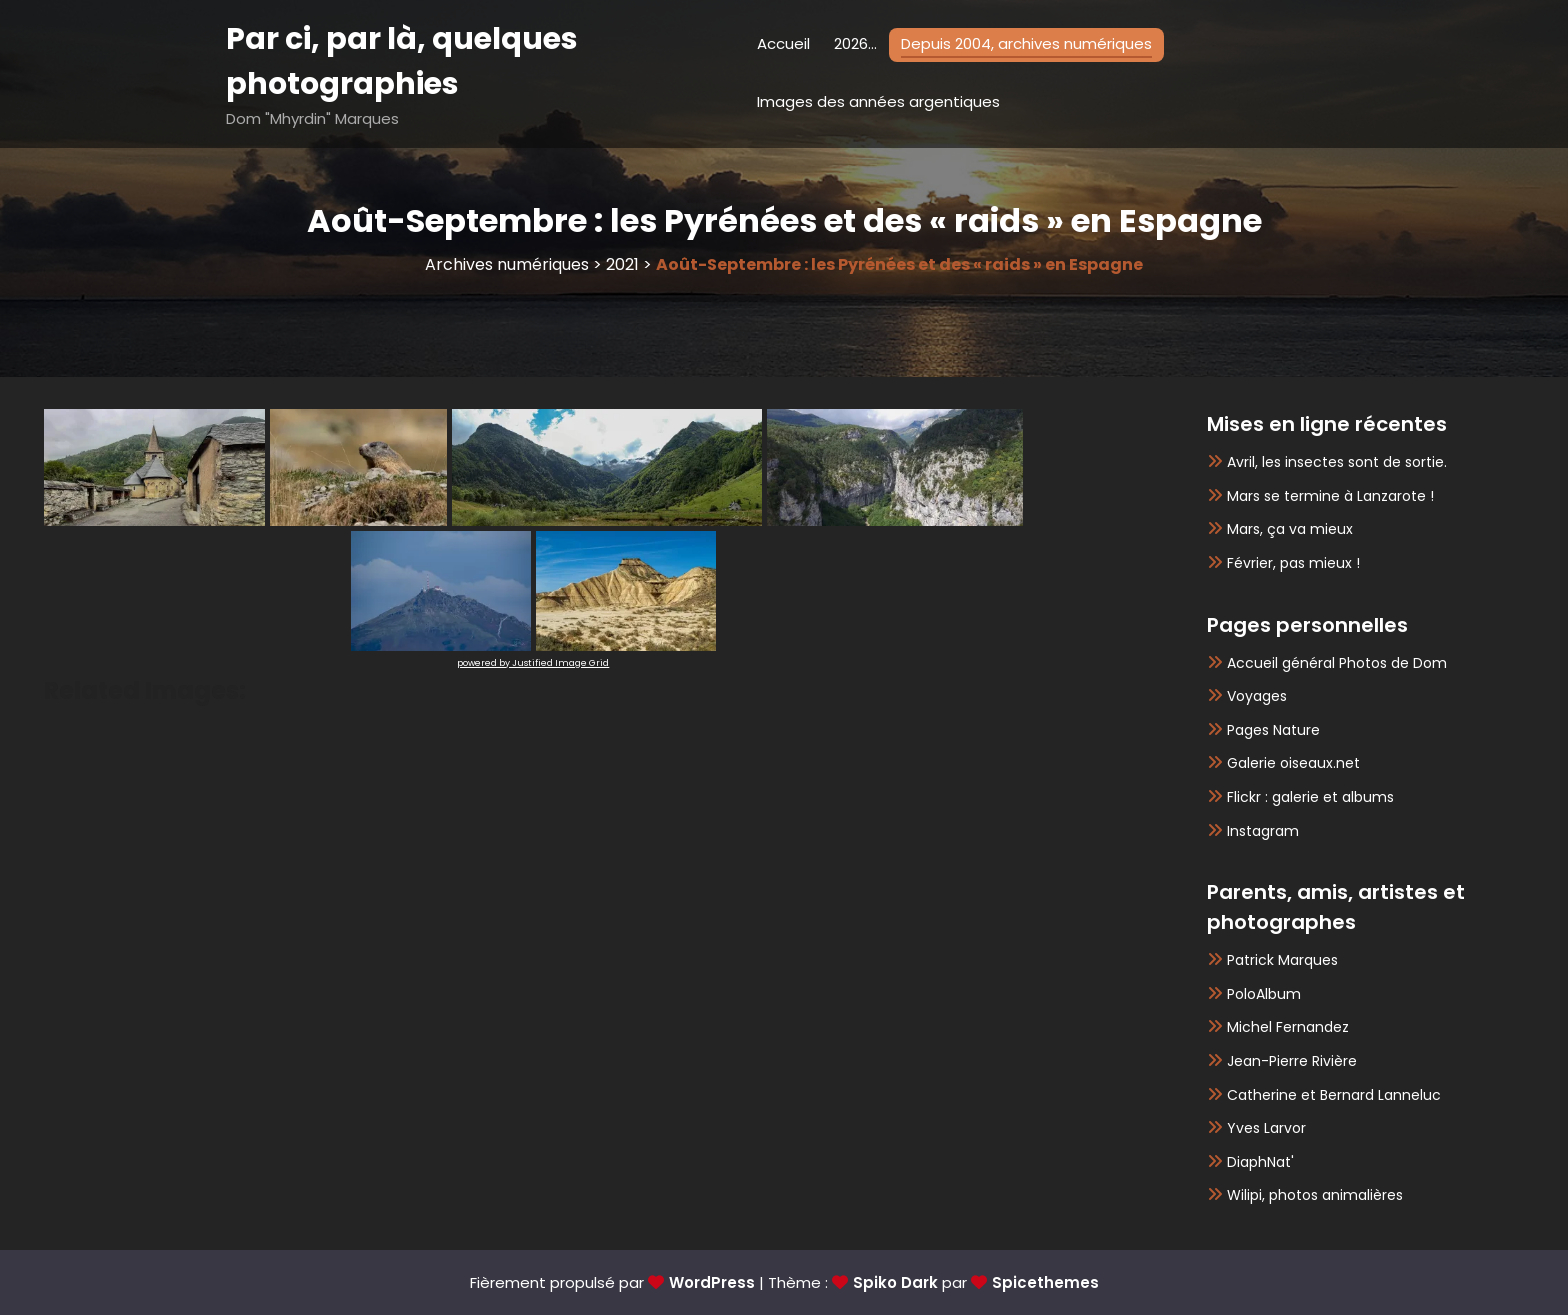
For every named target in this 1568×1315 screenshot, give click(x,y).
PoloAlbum (1264, 994)
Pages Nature (1273, 730)
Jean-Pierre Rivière (1292, 1061)
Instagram (1263, 831)
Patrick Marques (1282, 960)
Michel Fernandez (1288, 1027)
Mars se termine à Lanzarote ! (1330, 496)
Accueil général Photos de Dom (1337, 663)
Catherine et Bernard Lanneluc (1334, 1095)
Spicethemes (1045, 1282)
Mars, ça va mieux (1290, 529)
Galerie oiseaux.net (1293, 763)
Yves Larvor (1266, 1128)
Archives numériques (507, 264)
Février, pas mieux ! (1293, 563)
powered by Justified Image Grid (533, 663)
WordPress (712, 1282)
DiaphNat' (1260, 1162)
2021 (622, 264)
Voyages (1257, 696)
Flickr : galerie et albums (1310, 797)
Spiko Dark (895, 1282)
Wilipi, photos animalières (1315, 1195)
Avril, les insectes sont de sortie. (1337, 462)
